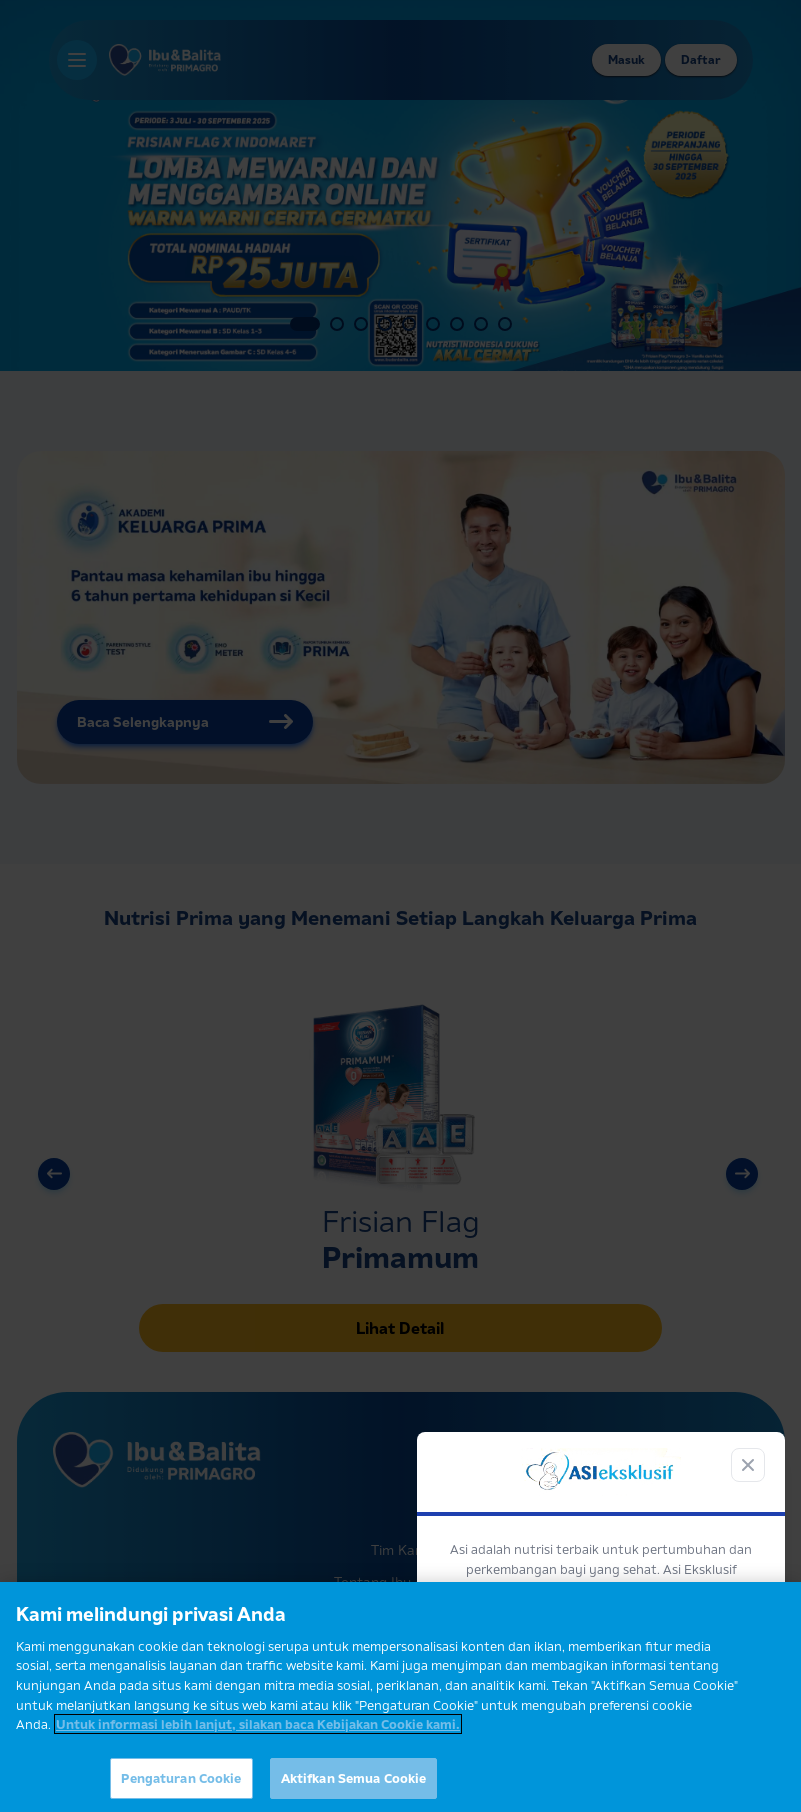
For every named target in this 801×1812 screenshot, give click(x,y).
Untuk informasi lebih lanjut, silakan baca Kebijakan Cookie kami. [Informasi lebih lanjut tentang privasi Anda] (258, 1735)
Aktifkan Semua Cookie (354, 1789)
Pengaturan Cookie (181, 1789)
